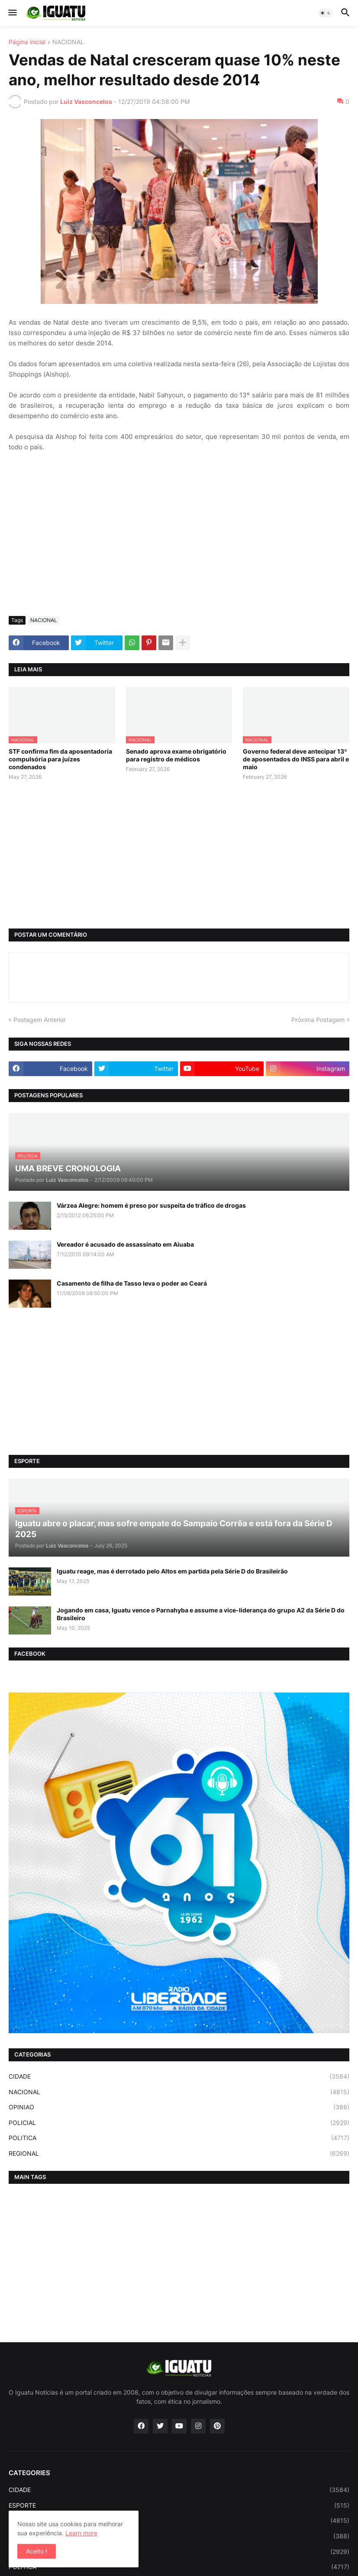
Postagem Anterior (39, 1019)
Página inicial (27, 42)
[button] (12, 13)
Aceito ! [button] (36, 2551)
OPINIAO (179, 2107)
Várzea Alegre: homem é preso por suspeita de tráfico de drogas (151, 1205)
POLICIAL (179, 2122)
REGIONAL (179, 2153)
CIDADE (179, 2076)
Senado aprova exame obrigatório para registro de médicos (176, 755)
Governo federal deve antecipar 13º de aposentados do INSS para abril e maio (296, 759)
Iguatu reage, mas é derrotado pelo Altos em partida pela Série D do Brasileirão (172, 1571)
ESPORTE (179, 2505)
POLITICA (179, 2138)
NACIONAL (68, 42)
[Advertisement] (179, 544)
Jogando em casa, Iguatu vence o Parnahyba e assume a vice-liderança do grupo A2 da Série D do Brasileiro (201, 1614)
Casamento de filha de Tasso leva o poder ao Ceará (132, 1283)
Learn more (81, 2533)
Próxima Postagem (318, 1019)
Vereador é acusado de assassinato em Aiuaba (125, 1244)
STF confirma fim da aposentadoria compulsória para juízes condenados (60, 759)
